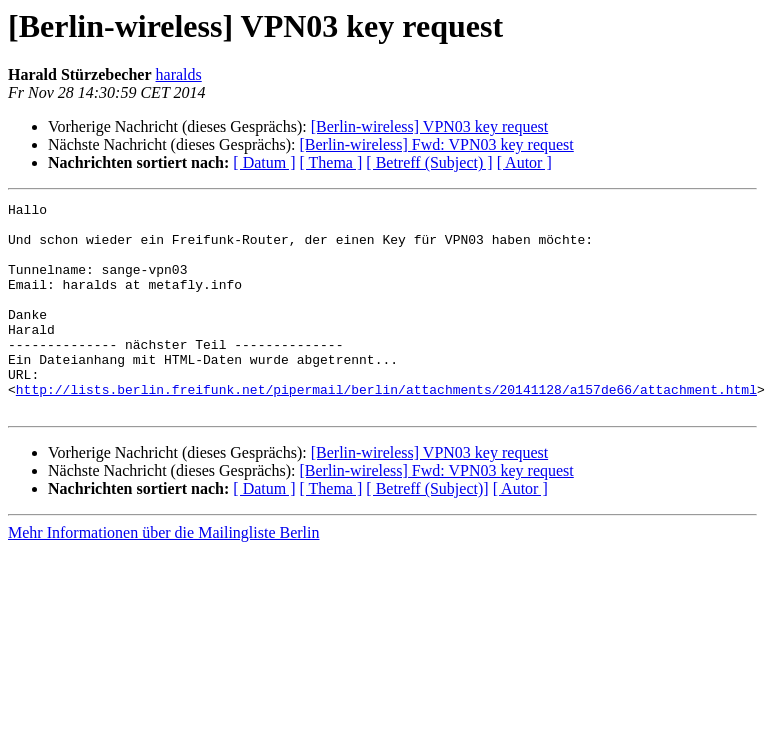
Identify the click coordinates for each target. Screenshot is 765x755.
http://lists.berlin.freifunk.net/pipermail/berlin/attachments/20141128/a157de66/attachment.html (386, 428)
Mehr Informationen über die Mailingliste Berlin (163, 574)
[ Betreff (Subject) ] (429, 162)
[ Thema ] (331, 162)
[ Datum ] (264, 162)
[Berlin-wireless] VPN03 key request (429, 126)
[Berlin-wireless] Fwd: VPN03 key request (436, 144)
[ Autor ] (524, 162)
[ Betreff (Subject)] (427, 530)
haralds (179, 74)
